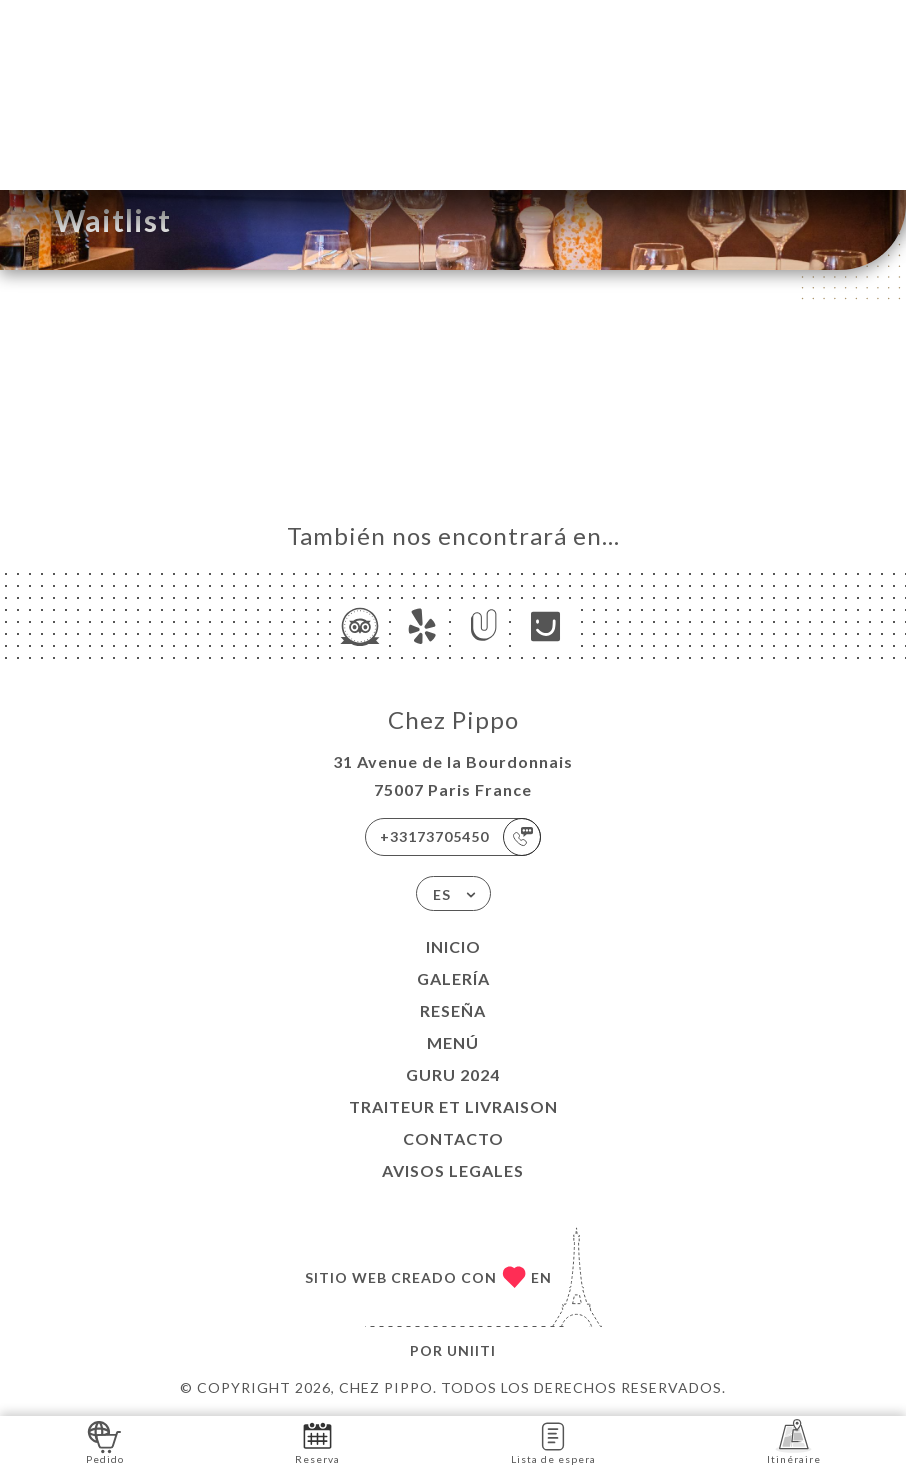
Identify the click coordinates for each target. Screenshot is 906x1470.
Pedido (105, 1441)
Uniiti (471, 1350)
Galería (453, 978)
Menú (453, 1042)
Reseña (453, 1010)
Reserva (317, 1441)
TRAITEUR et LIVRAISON (453, 1106)
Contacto (453, 1138)
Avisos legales (453, 1170)
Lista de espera (553, 1441)
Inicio (453, 946)
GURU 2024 (453, 1074)
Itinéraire (794, 1441)
